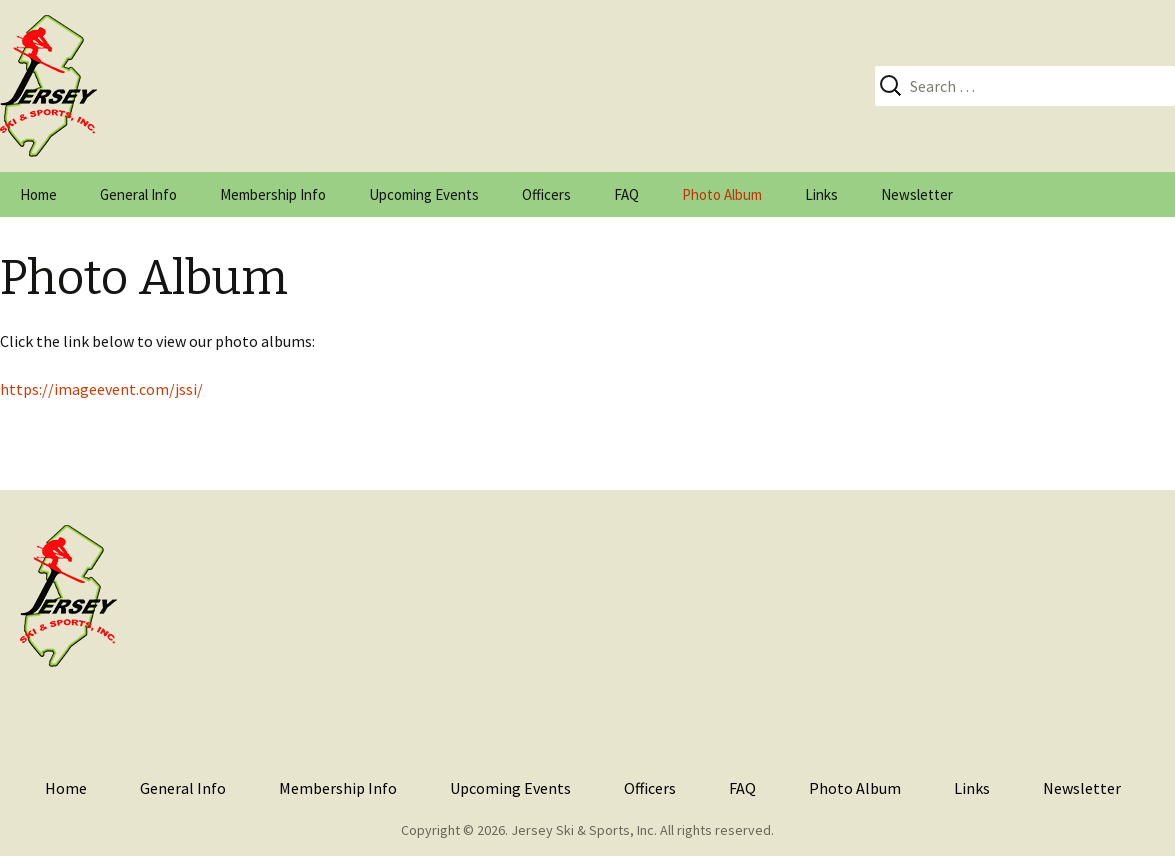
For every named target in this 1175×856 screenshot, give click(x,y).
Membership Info (273, 194)
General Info (138, 194)
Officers (546, 194)
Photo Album (722, 194)
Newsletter (917, 194)
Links (821, 194)
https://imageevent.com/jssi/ (101, 389)
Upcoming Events (424, 194)
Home (38, 194)
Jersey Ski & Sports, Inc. (584, 830)
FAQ (626, 194)
